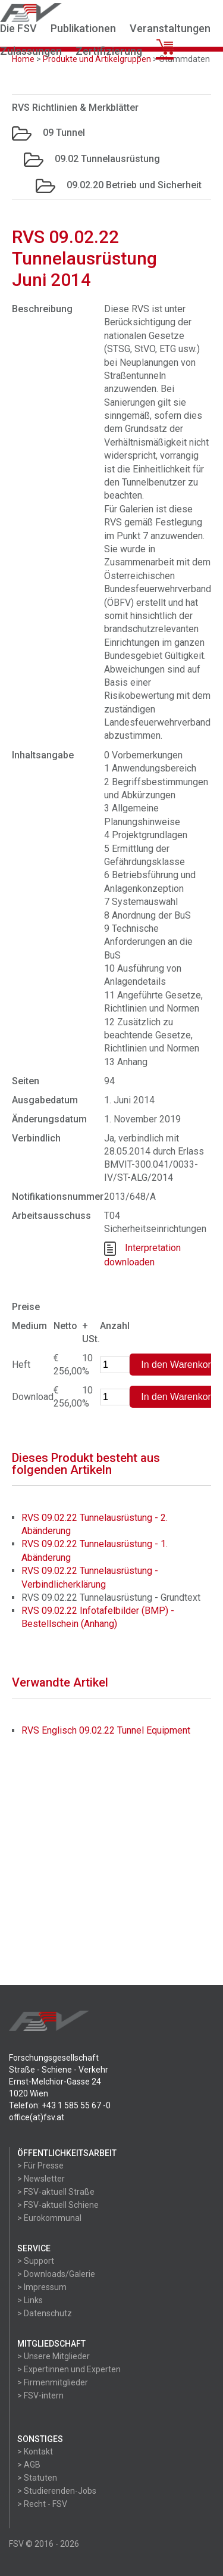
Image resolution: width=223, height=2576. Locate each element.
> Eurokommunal (49, 2218)
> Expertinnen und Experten (69, 2369)
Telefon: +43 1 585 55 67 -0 (60, 2105)
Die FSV (18, 28)
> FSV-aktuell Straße (56, 2192)
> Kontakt (35, 2451)
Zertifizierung (109, 51)
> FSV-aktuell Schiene (58, 2205)
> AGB (28, 2464)
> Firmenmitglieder (52, 2382)
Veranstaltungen (170, 28)
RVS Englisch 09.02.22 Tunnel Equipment (105, 1730)
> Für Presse (40, 2165)
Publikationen (83, 28)
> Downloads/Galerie (56, 2274)
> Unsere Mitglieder (53, 2356)
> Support (35, 2261)
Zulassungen (31, 51)
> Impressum (42, 2287)
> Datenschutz (44, 2313)
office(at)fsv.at (36, 2117)
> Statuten (37, 2477)
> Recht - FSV (42, 2504)
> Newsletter (41, 2178)
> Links (30, 2300)
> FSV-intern (40, 2395)
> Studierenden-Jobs (56, 2491)
